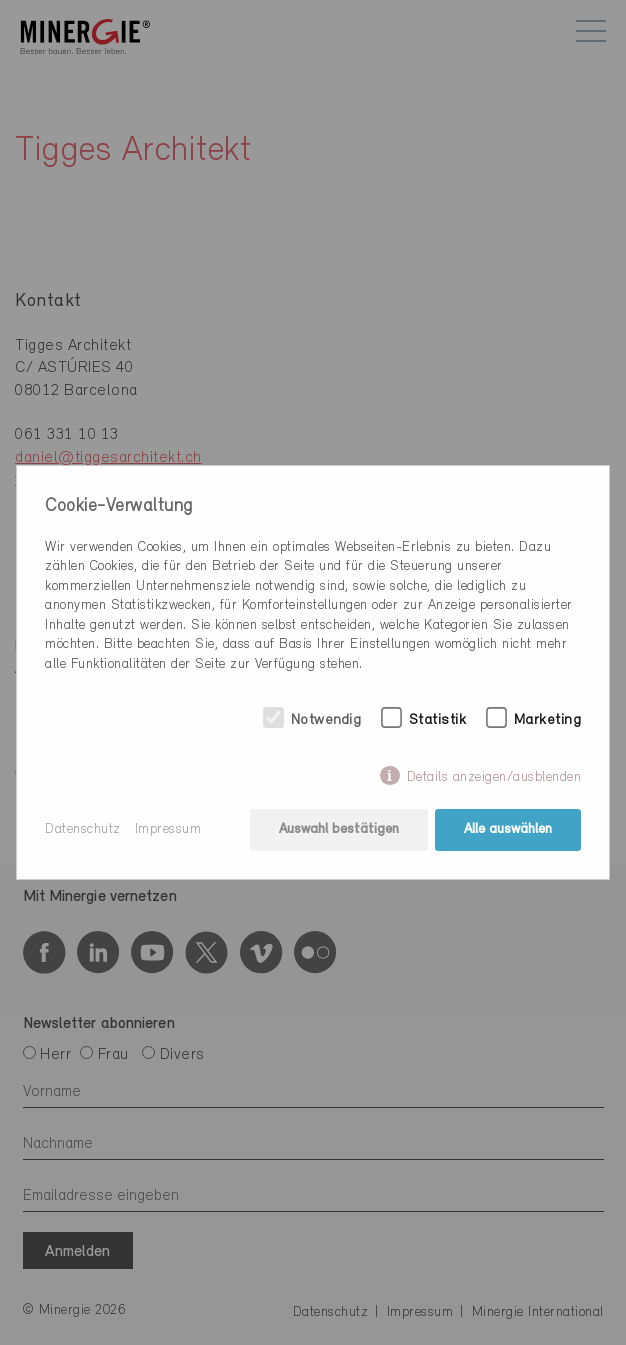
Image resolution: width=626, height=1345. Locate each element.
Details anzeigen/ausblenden (494, 777)
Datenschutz (83, 829)
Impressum (168, 829)
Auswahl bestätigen (339, 829)
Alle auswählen (508, 829)
